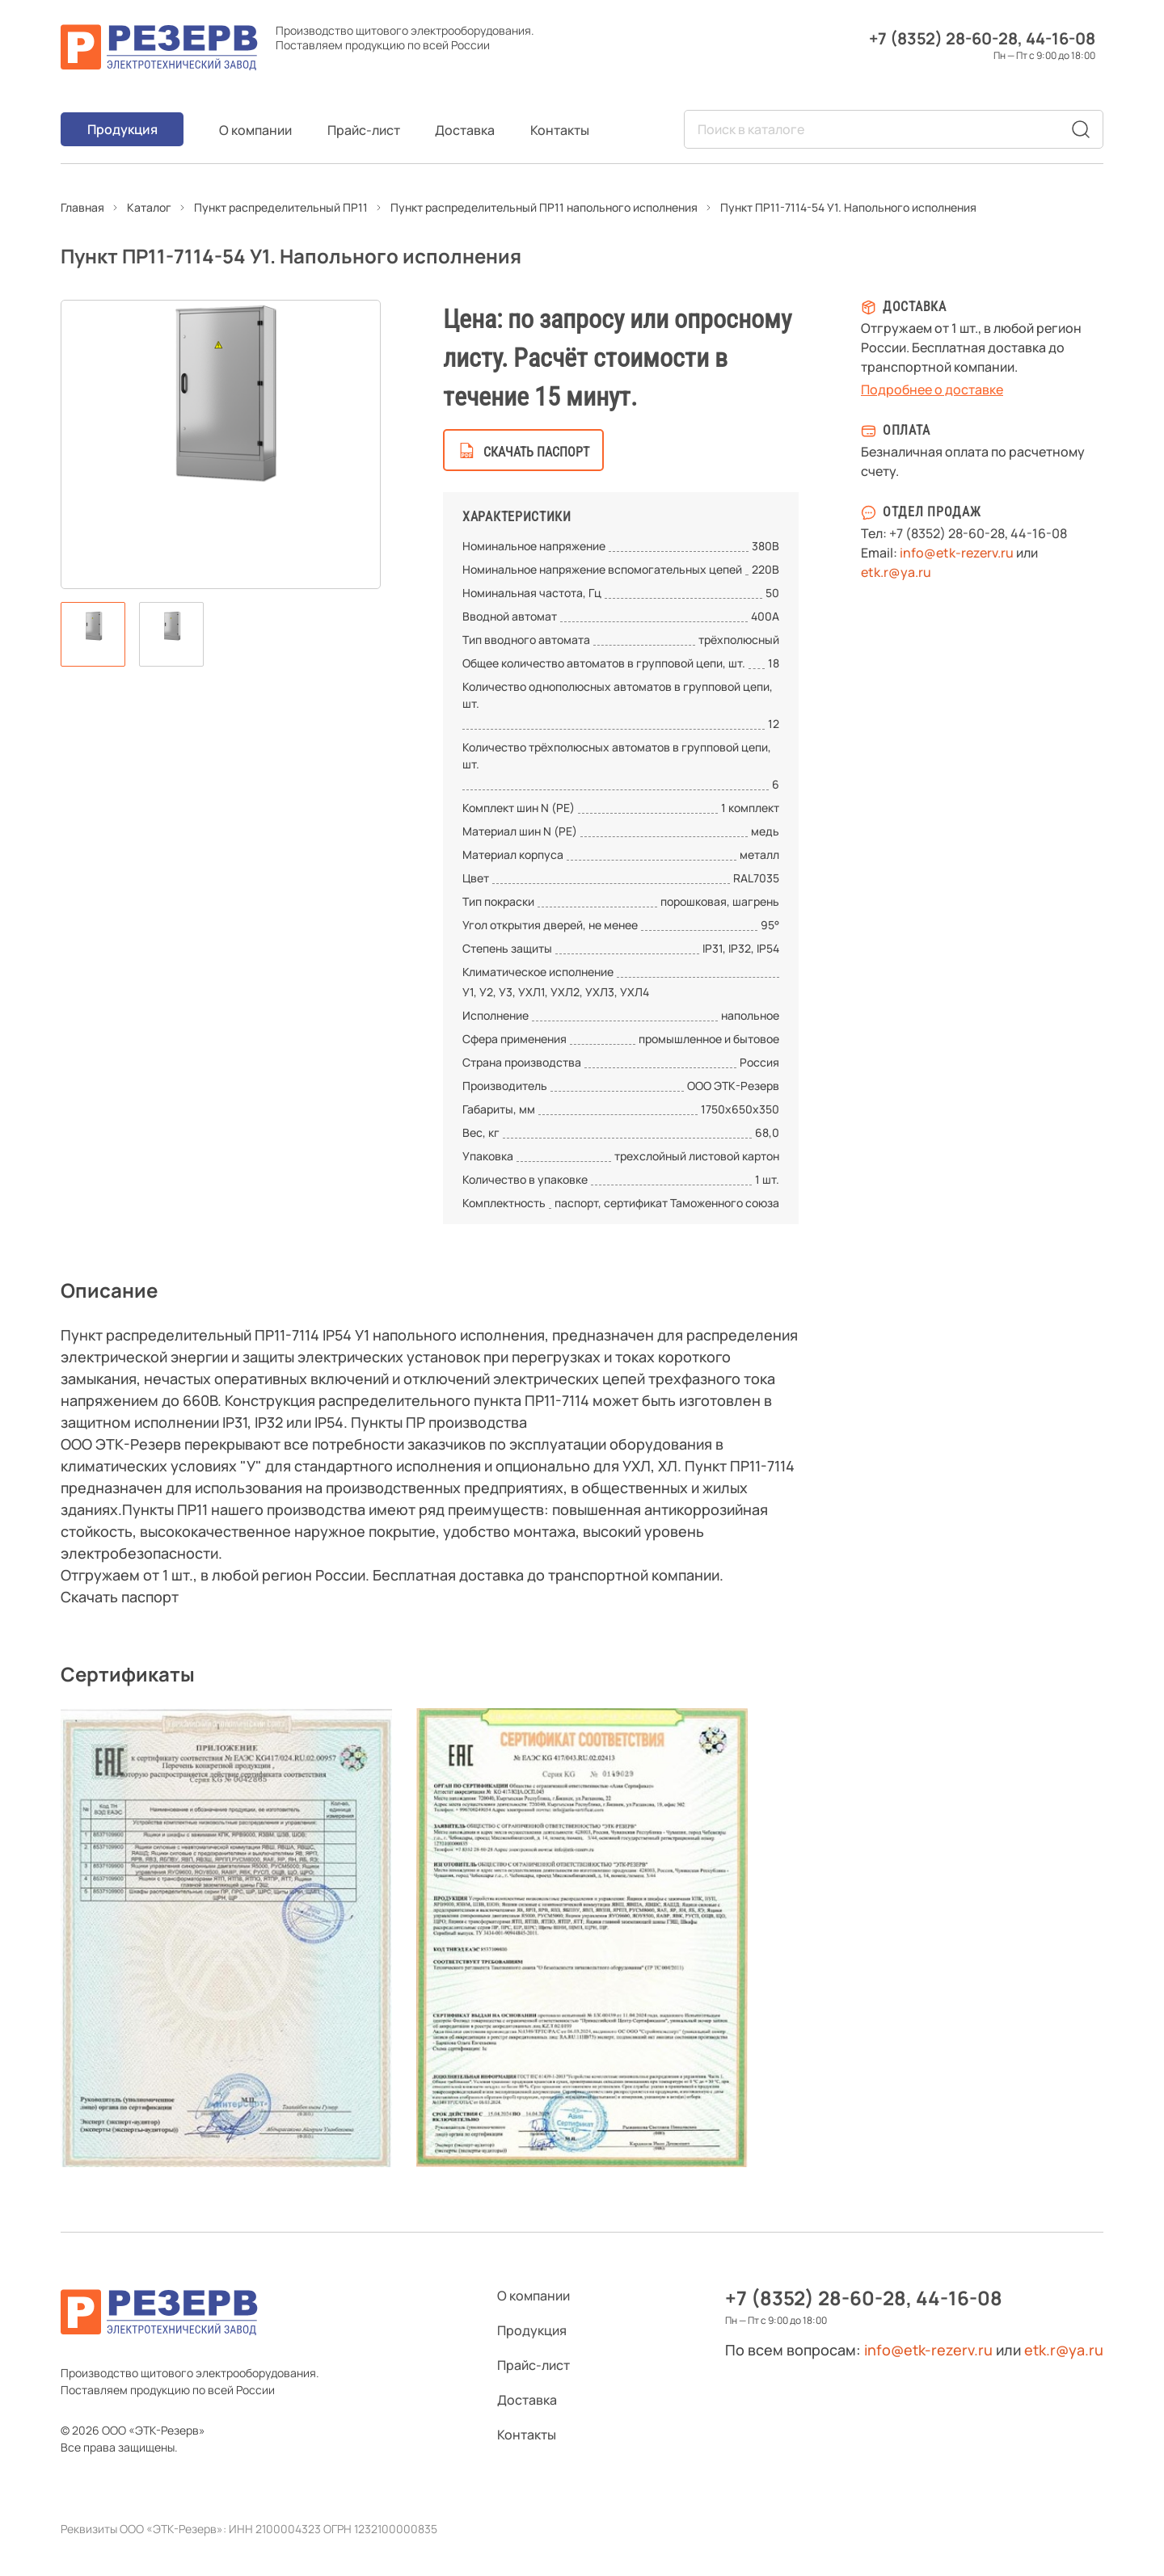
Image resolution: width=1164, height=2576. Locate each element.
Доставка (465, 130)
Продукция (122, 129)
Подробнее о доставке (932, 389)
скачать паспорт (536, 452)
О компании (255, 130)
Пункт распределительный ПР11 (281, 207)
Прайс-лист (363, 130)
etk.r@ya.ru (896, 572)
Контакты (559, 130)
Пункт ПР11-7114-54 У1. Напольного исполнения (848, 207)
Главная (82, 207)
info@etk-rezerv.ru (957, 553)
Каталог (149, 207)
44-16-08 (1060, 38)
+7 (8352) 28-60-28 (943, 38)
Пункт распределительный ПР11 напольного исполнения (544, 207)
